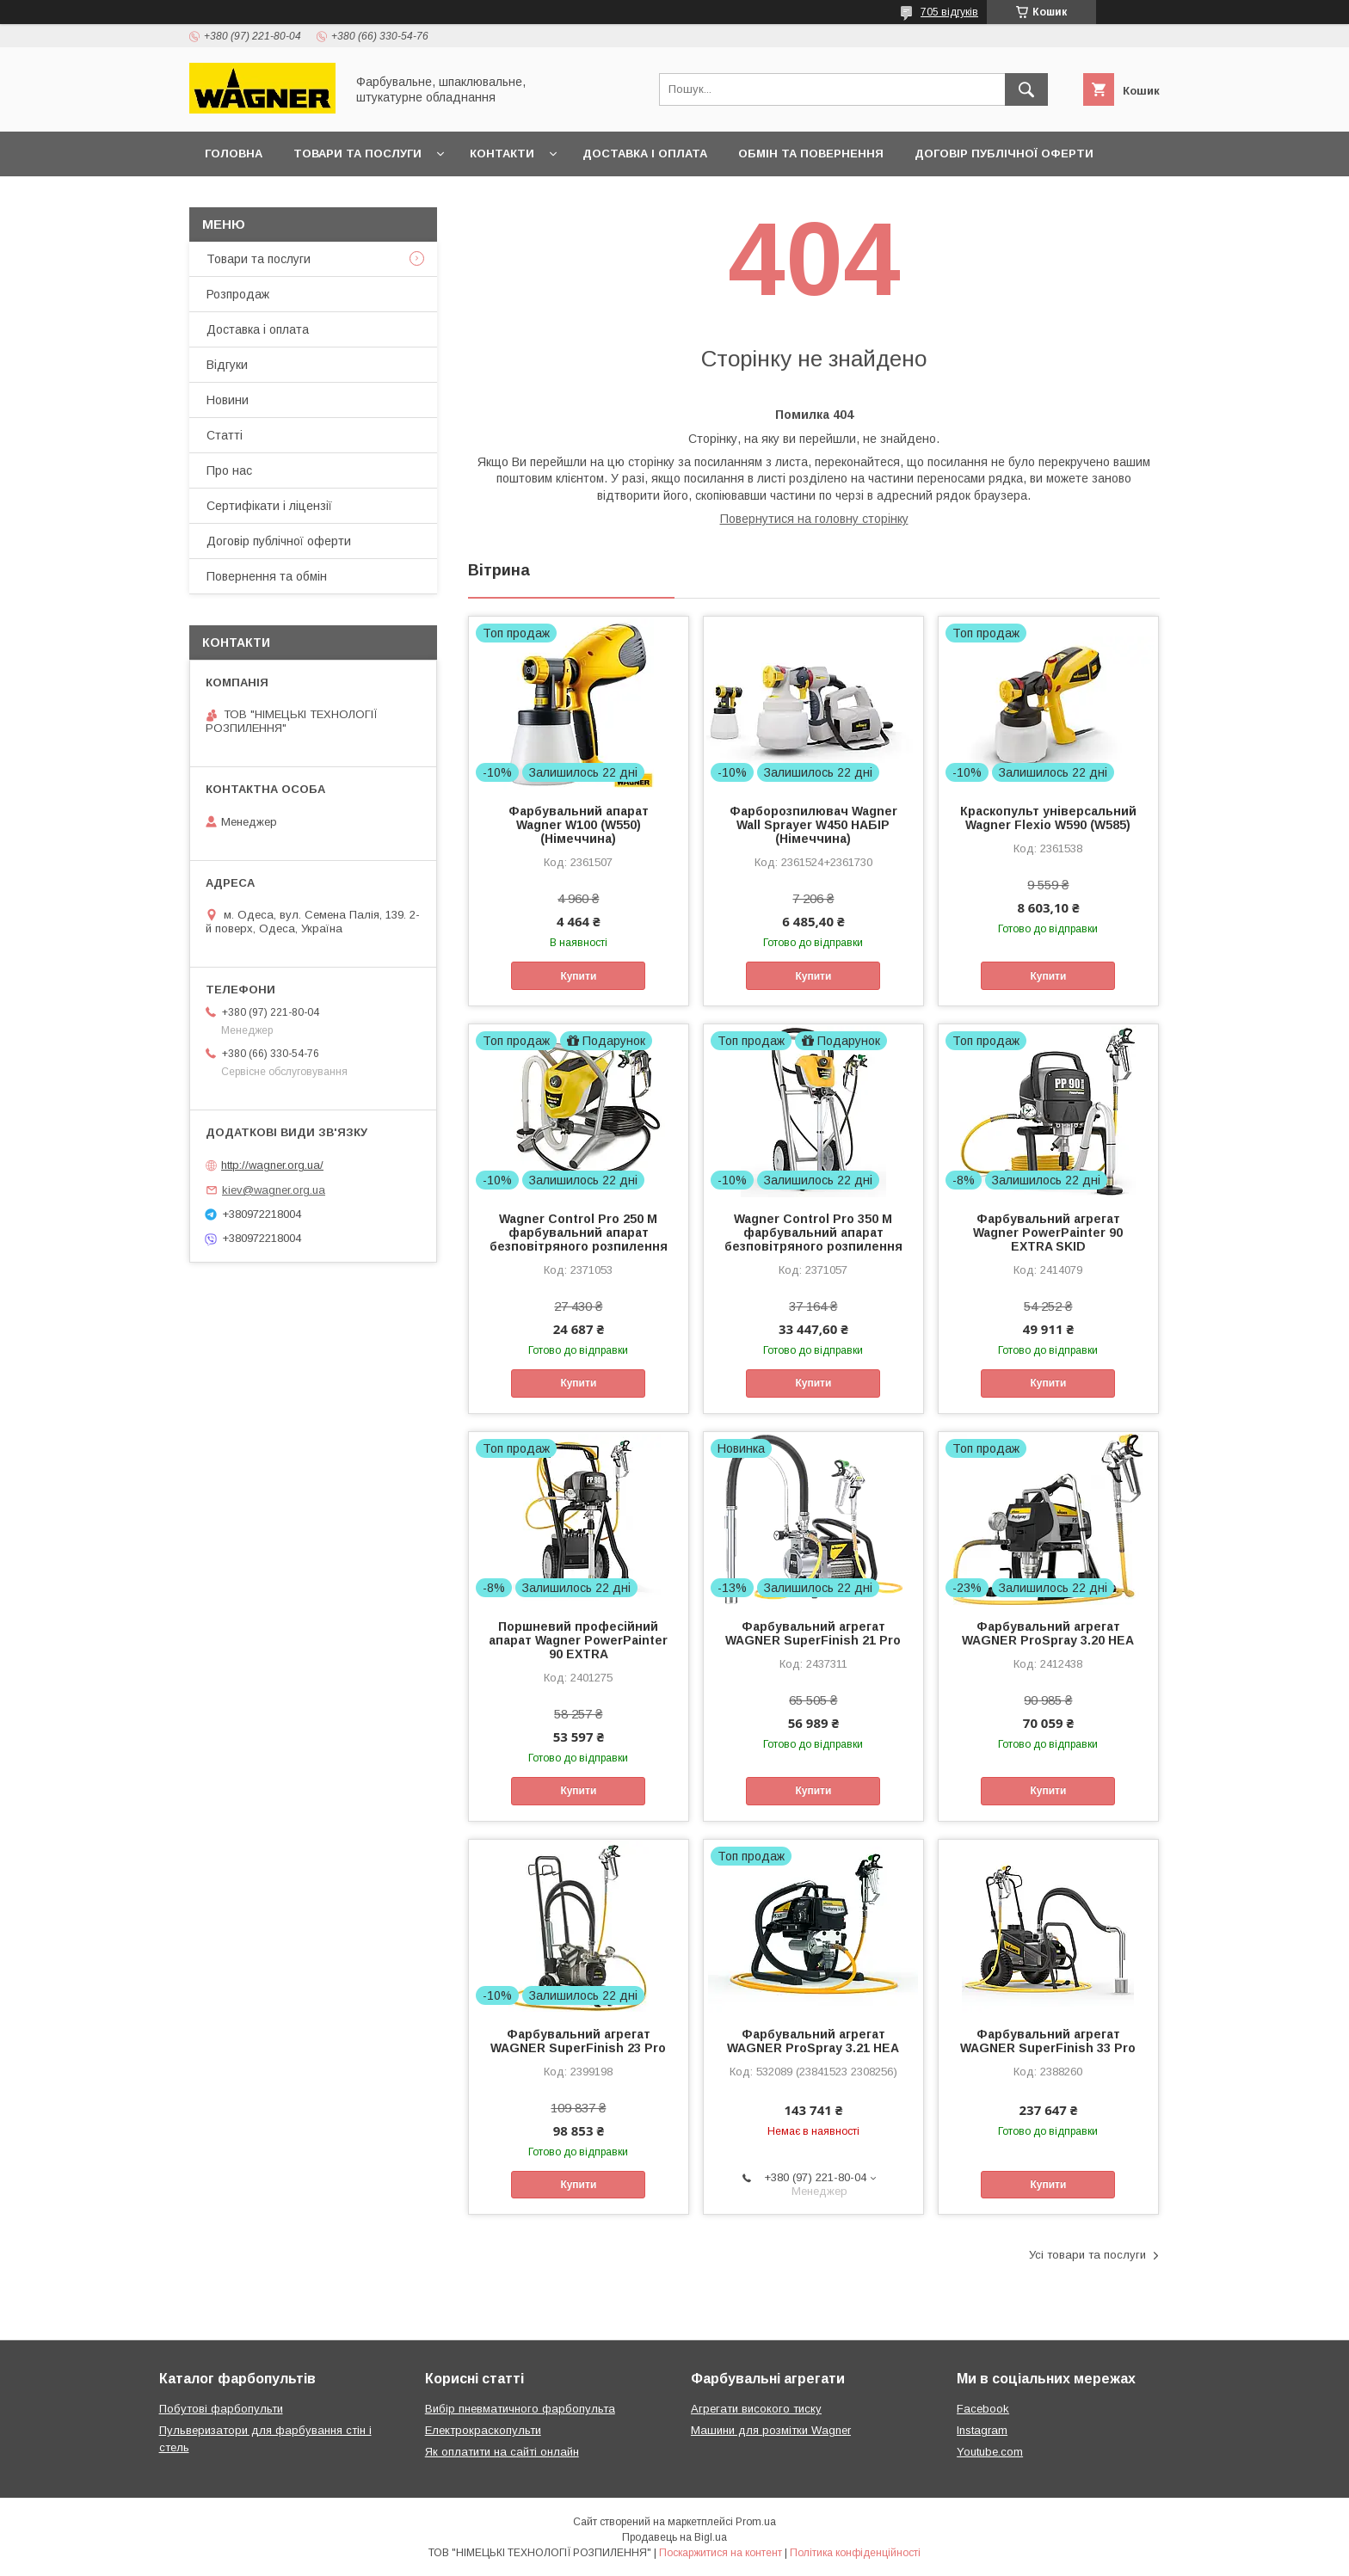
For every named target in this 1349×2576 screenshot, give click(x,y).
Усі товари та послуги (1087, 2254)
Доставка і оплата (644, 153)
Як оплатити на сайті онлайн (502, 2451)
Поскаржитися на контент (720, 2553)
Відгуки (227, 365)
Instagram (982, 2430)
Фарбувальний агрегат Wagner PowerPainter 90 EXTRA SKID (1048, 1232)
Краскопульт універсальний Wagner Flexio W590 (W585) (1048, 818)
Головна (233, 153)
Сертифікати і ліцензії (269, 506)
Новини (227, 400)
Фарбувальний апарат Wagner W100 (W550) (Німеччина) (578, 824)
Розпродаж (237, 294)
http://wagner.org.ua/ (272, 1165)
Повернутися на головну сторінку (814, 519)
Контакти (502, 153)
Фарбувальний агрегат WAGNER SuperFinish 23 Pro (578, 2041)
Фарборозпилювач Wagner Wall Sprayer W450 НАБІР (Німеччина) (813, 824)
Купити (578, 976)
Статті (224, 435)
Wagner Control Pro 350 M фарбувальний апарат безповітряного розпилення (813, 1232)
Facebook (983, 2408)
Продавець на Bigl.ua (674, 2537)
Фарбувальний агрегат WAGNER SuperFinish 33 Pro (1048, 2041)
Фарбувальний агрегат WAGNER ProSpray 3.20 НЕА (1048, 1633)
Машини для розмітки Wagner (771, 2430)
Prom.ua (756, 2522)
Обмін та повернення (811, 153)
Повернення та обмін (266, 576)
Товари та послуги (357, 153)
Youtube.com (990, 2451)
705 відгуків (949, 12)
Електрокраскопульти (483, 2430)
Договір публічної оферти (1004, 153)
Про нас (229, 470)
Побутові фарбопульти (221, 2408)
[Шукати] (1026, 89)
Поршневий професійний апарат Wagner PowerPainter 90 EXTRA (578, 1640)
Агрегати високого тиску (756, 2408)
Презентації (244, 198)
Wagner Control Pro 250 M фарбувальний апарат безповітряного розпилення (579, 1232)
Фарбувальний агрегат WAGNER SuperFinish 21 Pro (813, 1633)
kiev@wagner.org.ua (273, 1189)
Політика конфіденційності (855, 2553)
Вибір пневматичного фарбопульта (520, 2408)
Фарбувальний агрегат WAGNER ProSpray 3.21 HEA (813, 2041)
